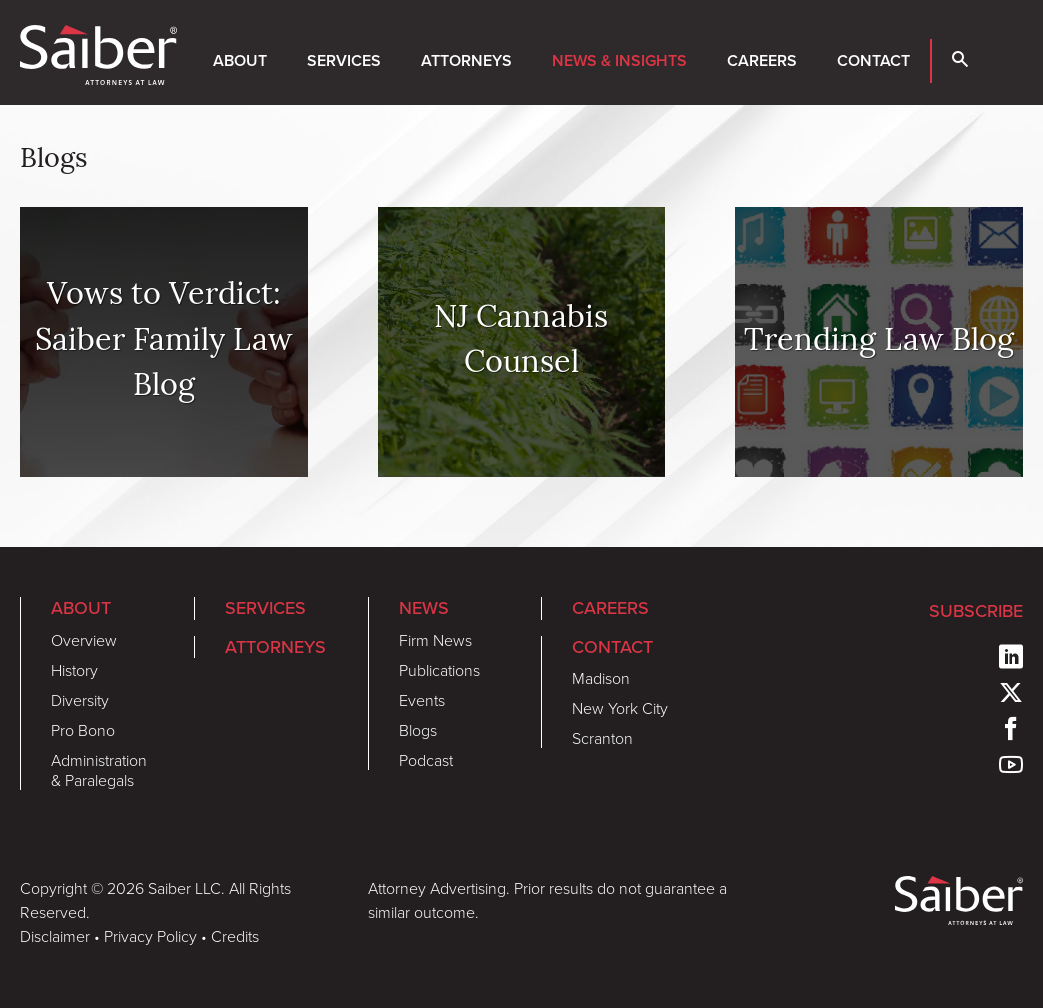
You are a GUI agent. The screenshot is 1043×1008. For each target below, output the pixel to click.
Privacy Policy (150, 936)
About (240, 60)
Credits (235, 936)
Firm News (435, 640)
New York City (620, 708)
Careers (762, 60)
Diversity (80, 700)
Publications (439, 670)
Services (344, 60)
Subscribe (976, 610)
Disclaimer (55, 936)
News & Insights (619, 60)
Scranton (602, 738)
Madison (601, 678)
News (424, 607)
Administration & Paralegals (99, 770)
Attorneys (466, 60)
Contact (873, 60)
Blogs (418, 730)
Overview (84, 640)
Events (422, 700)
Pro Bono (83, 730)
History (74, 670)
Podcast (426, 760)
